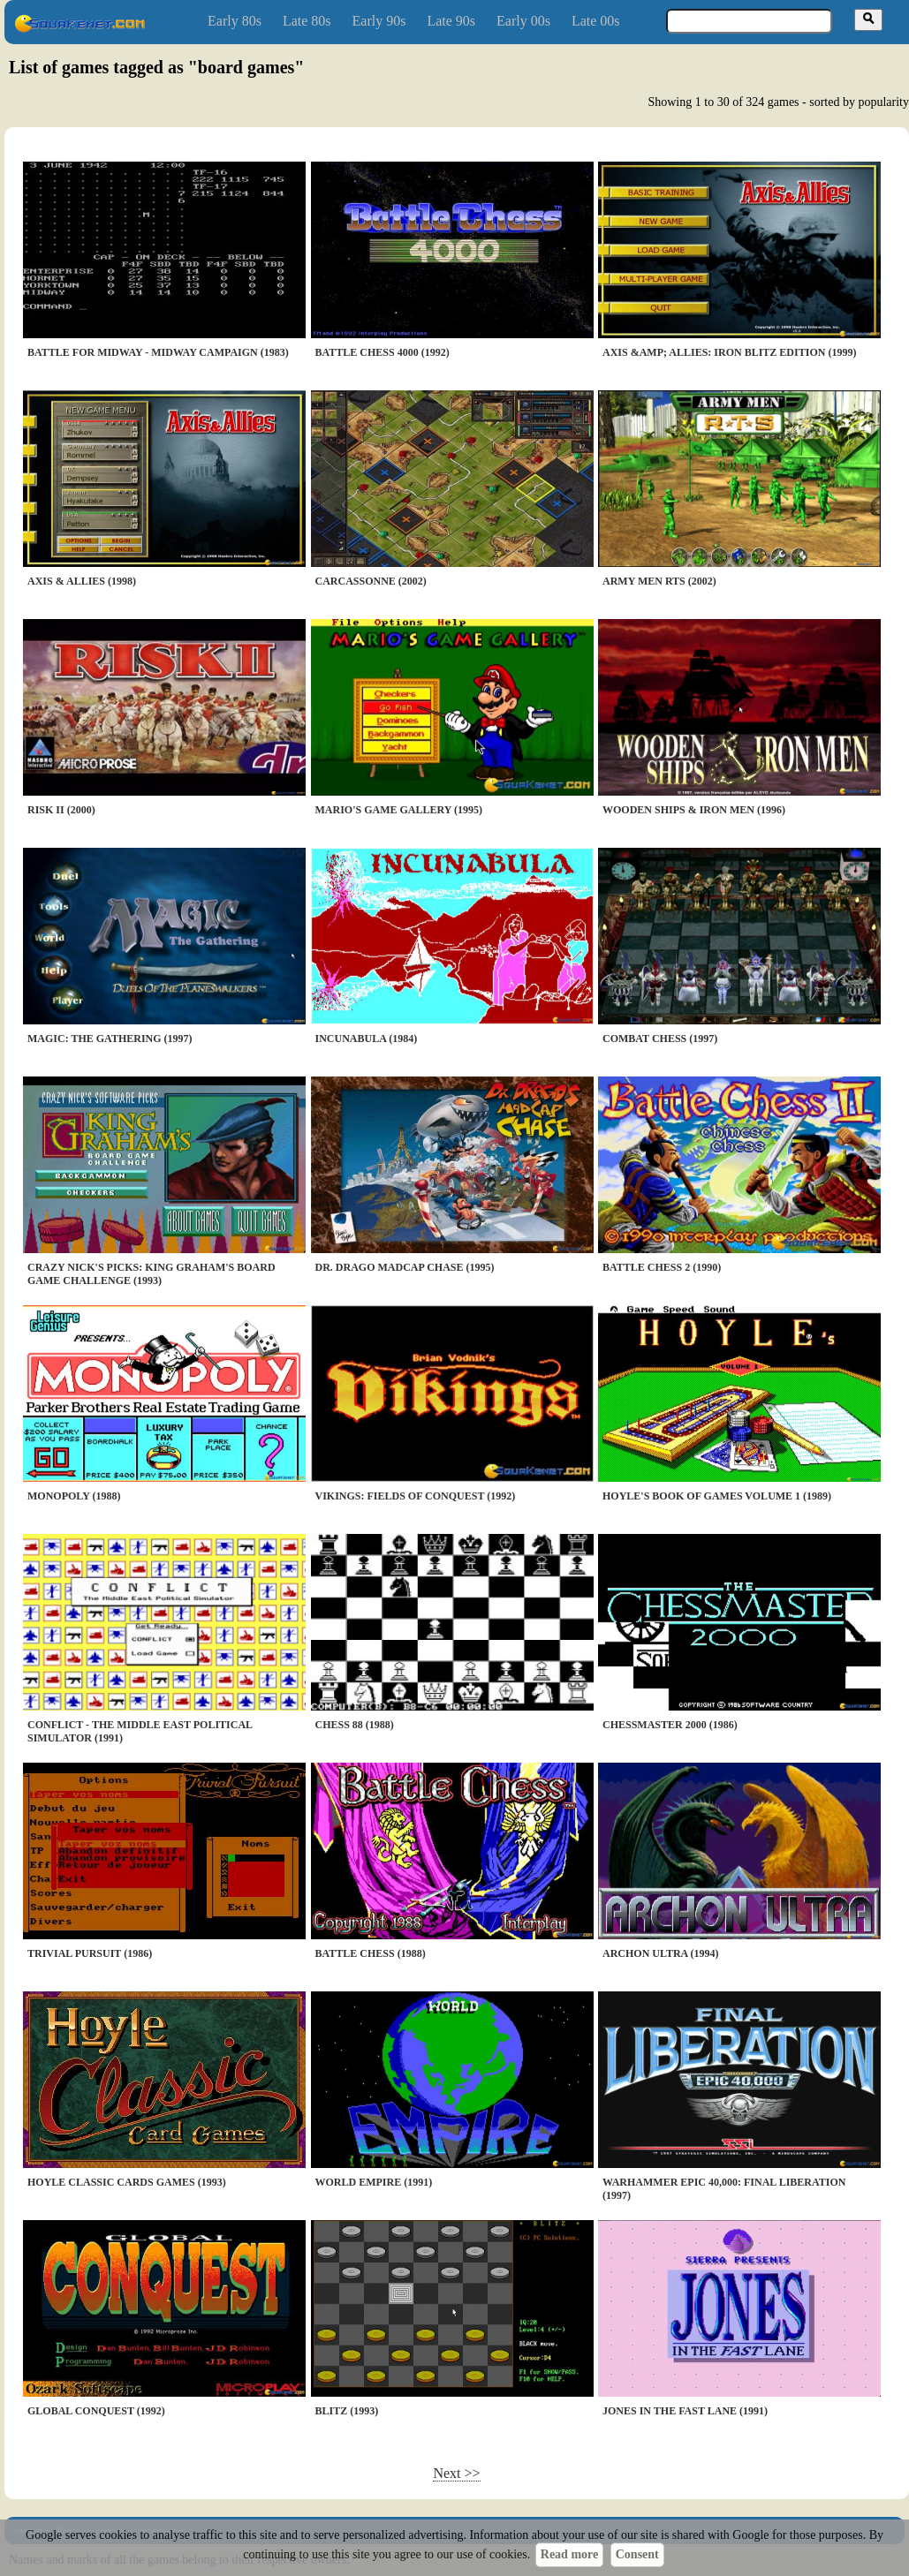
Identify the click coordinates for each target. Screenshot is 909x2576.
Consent (637, 2554)
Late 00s (596, 20)
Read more (569, 2554)
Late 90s (451, 20)
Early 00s (523, 20)
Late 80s (307, 20)
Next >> (456, 2473)
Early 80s (234, 20)
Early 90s (379, 20)
